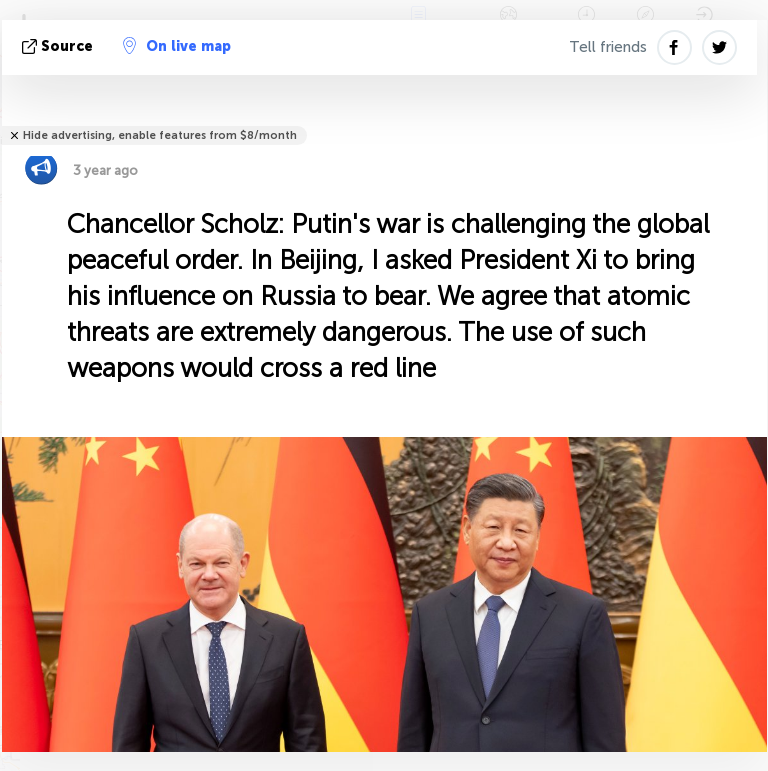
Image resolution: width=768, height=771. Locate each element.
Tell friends (608, 47)
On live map (177, 46)
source (59, 46)
